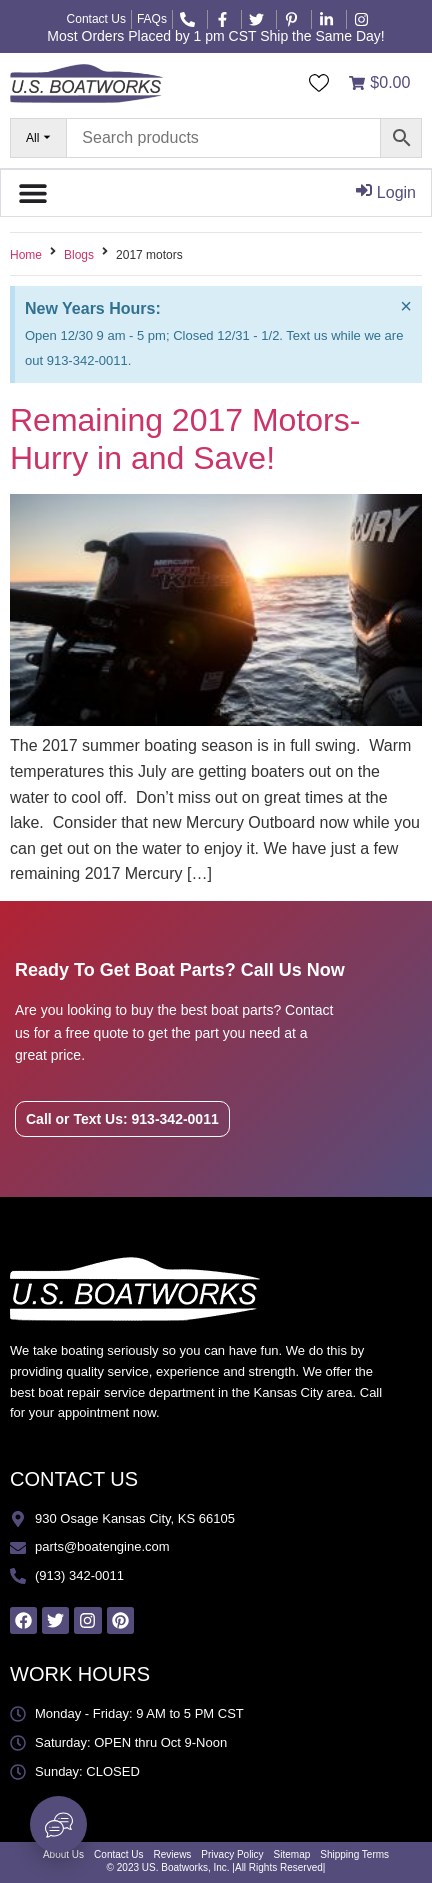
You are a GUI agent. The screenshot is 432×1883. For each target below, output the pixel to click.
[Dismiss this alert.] (406, 306)
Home (26, 255)
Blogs (79, 255)
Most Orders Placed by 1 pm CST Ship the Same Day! (215, 36)
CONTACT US (74, 1479)
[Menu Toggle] (33, 193)
